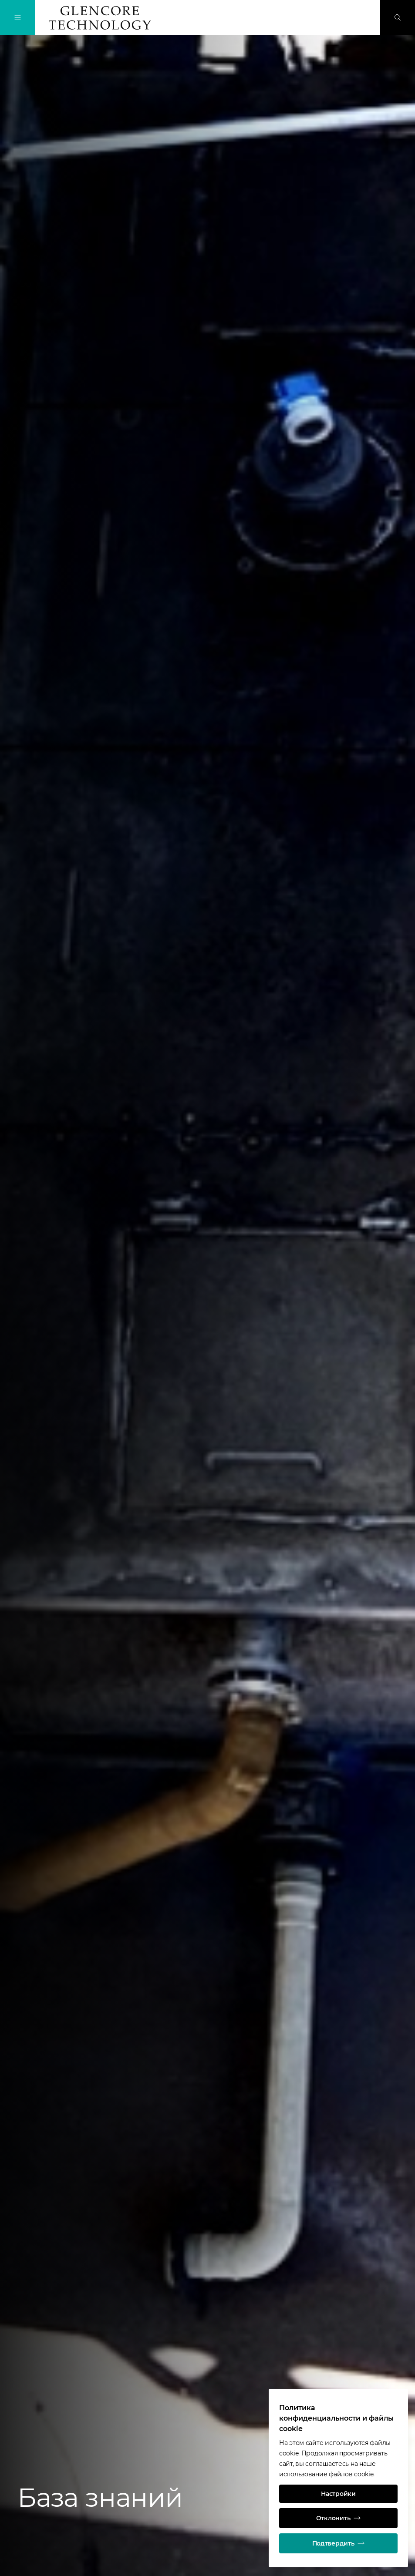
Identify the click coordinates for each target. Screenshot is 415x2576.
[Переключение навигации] (17, 17)
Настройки (338, 2494)
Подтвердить (338, 2543)
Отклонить (338, 2518)
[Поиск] (397, 17)
